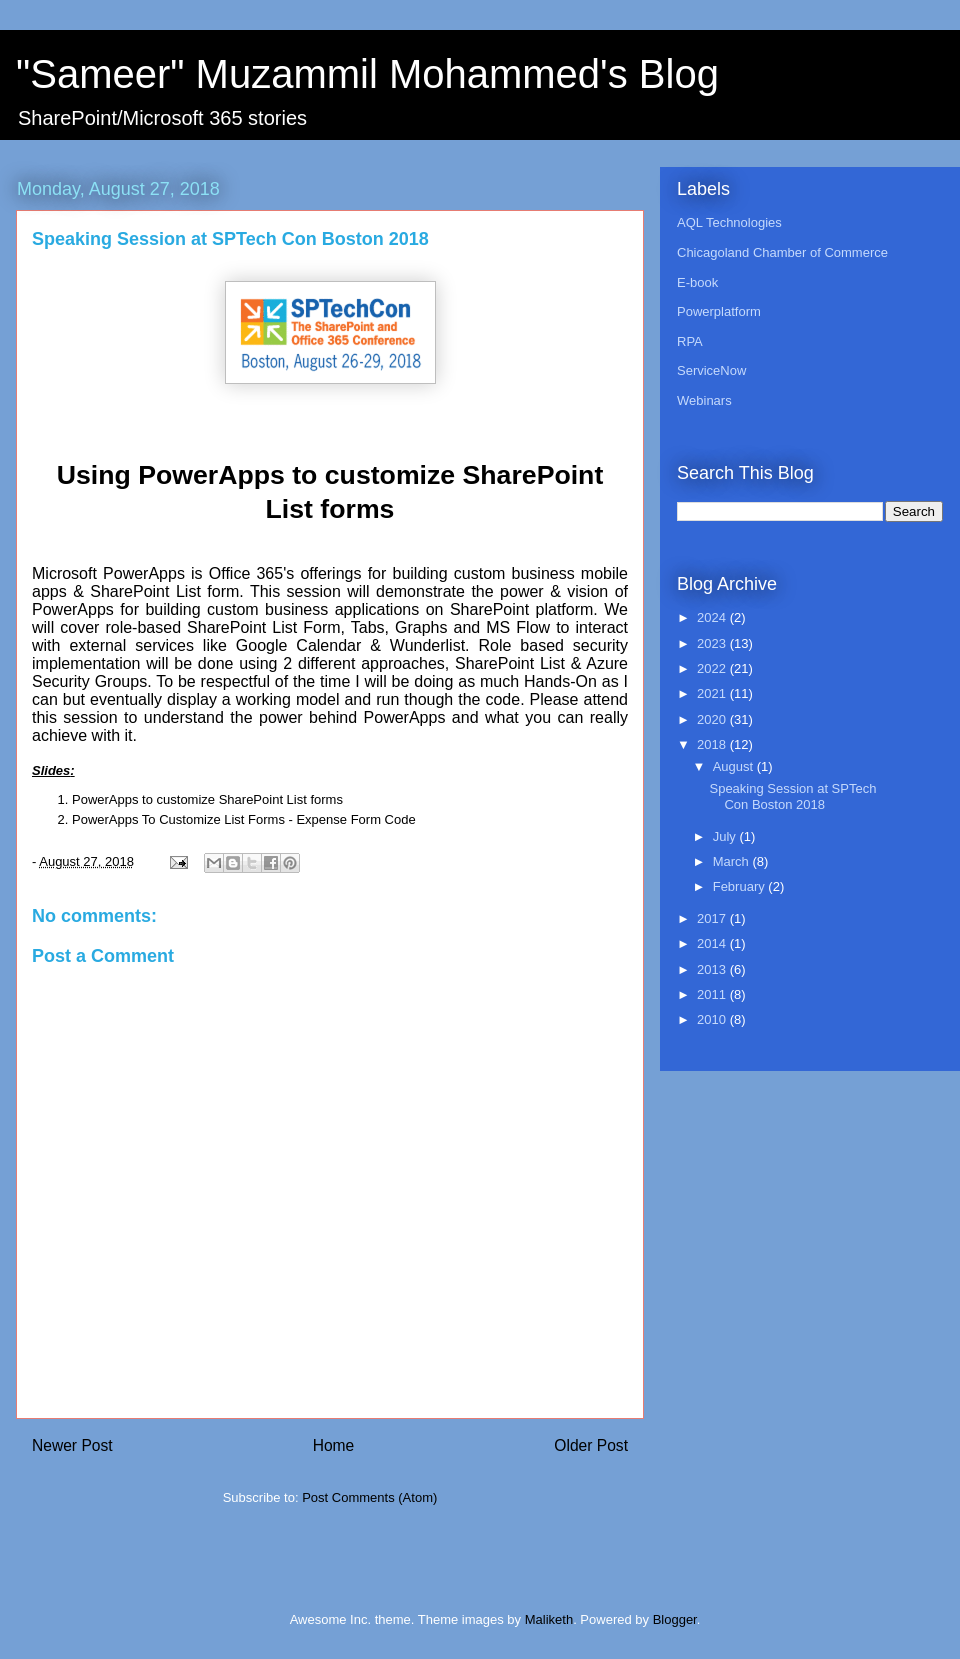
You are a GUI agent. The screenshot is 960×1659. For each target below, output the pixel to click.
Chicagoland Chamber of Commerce (782, 252)
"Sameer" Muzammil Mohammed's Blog (367, 74)
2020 (713, 719)
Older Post (591, 1445)
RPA (690, 341)
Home (334, 1445)
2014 (713, 943)
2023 (713, 643)
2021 (713, 693)
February (741, 886)
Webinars (704, 400)
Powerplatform (719, 311)
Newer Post (72, 1445)
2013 (713, 969)
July (726, 836)
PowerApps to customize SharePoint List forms (207, 799)
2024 (713, 617)
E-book (697, 282)
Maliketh (549, 1619)
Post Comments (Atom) (369, 1497)
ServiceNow (711, 370)
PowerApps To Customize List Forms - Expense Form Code (244, 819)
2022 (713, 668)
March (733, 861)
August (735, 766)
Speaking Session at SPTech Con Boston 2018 (792, 796)
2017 (713, 918)
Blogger (675, 1619)
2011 (713, 994)
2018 (713, 744)
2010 (713, 1019)
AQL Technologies (729, 222)
